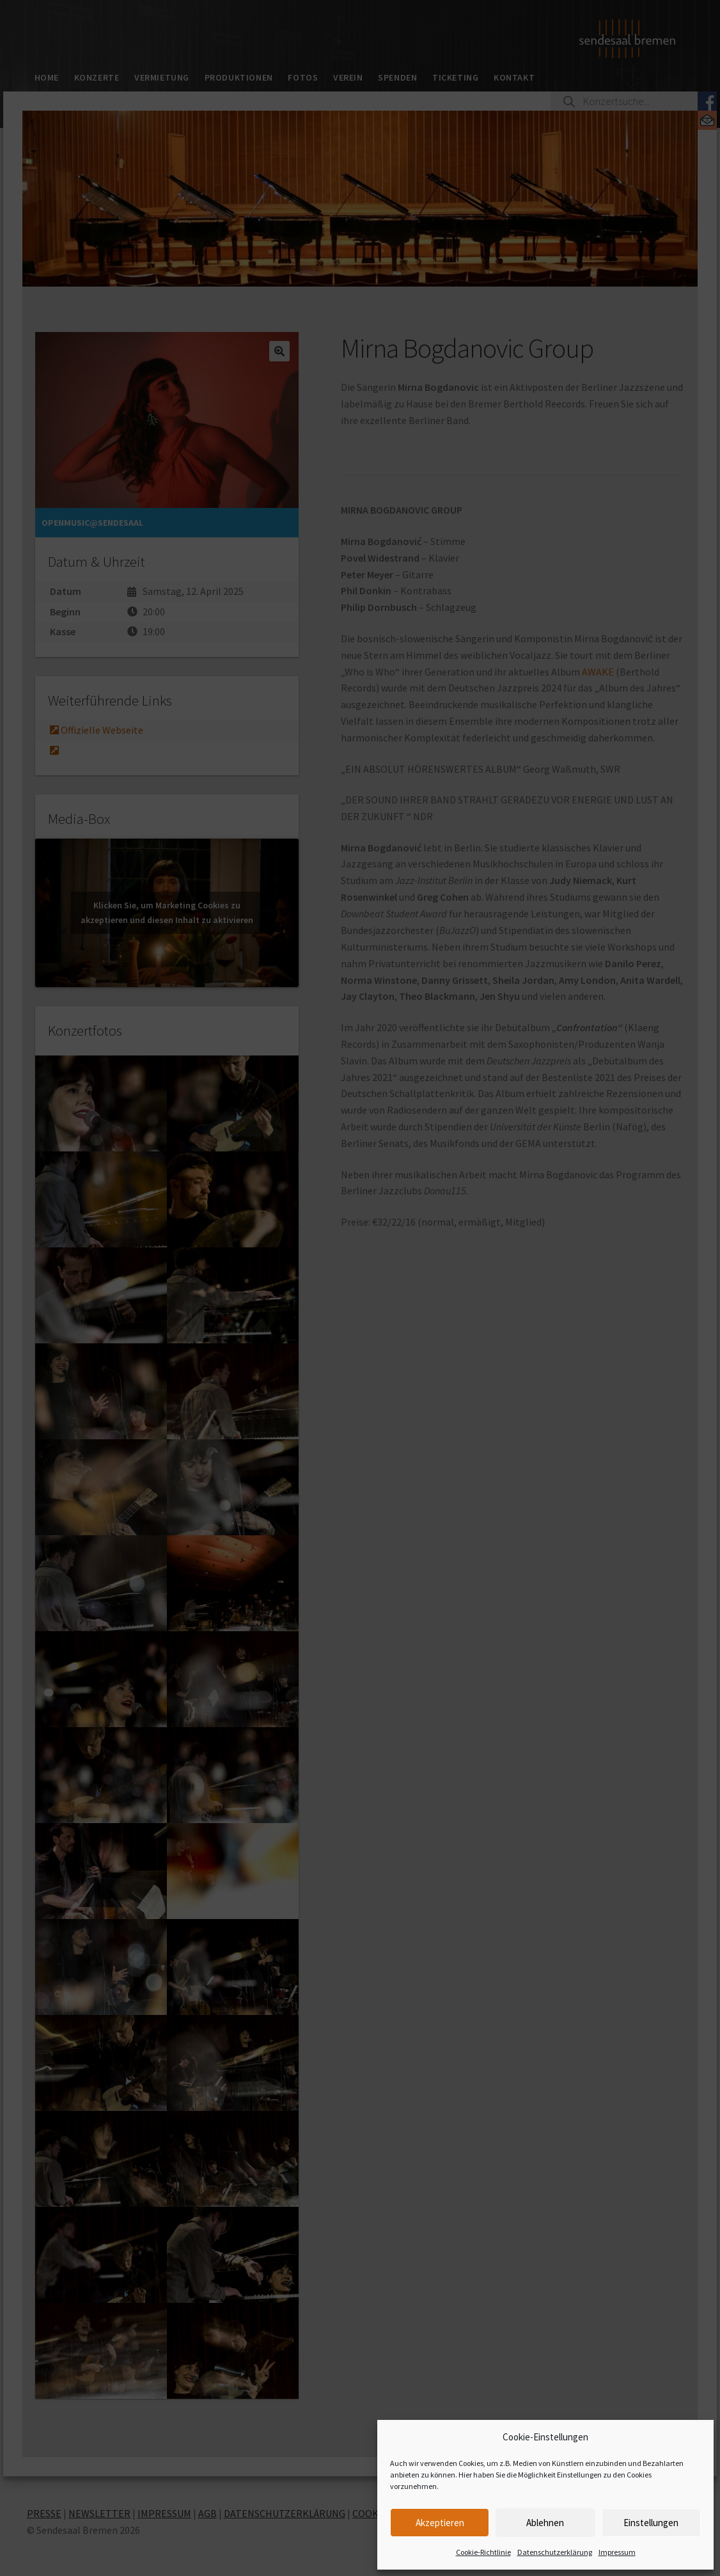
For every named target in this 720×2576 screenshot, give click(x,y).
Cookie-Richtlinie (483, 2552)
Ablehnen (545, 2523)
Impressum (617, 2552)
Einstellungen (650, 2523)
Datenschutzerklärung (554, 2552)
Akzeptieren (440, 2523)
